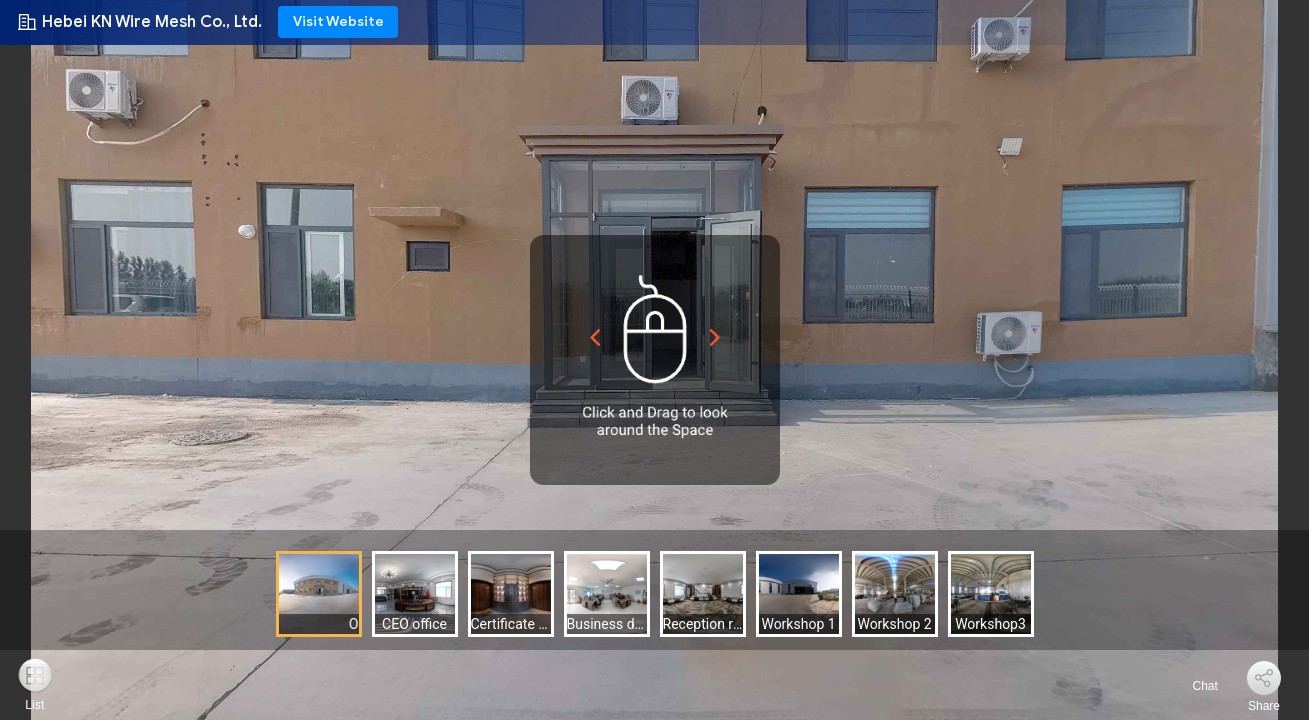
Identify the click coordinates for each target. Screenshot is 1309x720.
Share (1264, 706)
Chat (1193, 686)
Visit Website (338, 21)
